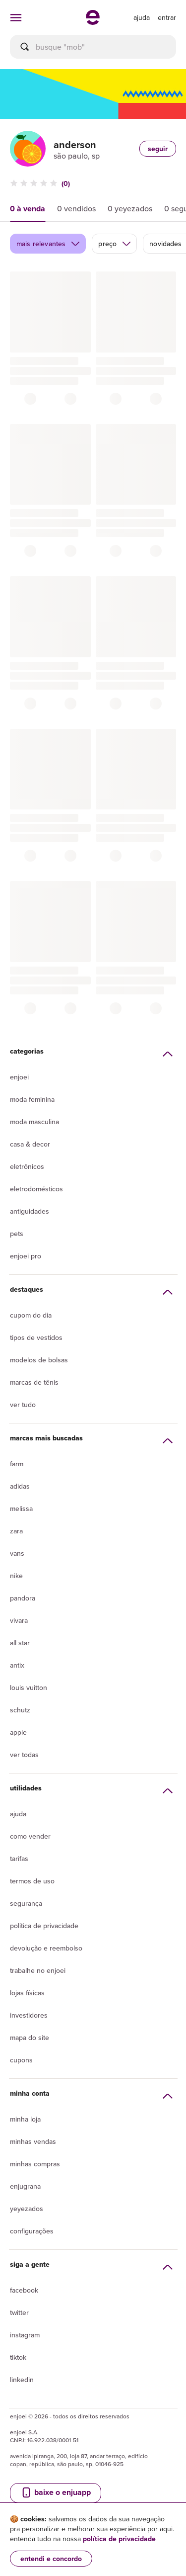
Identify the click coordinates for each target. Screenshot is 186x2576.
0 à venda (27, 208)
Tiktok (18, 2357)
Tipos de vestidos (36, 1337)
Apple (18, 1732)
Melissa (21, 1508)
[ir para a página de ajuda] (141, 17)
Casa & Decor (30, 1144)
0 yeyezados (130, 208)
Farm (16, 1464)
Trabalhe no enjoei (37, 1970)
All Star (20, 1643)
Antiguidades (29, 1211)
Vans (17, 1553)
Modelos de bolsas (39, 1360)
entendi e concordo (51, 2559)
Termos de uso (32, 1881)
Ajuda (18, 1814)
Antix (17, 1665)
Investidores (29, 2015)
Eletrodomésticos (36, 1189)
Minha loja (25, 2119)
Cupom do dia (31, 1315)
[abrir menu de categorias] (16, 17)
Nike (16, 1576)
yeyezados (26, 2209)
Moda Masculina (34, 1122)
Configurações (32, 2231)
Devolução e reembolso (46, 1948)
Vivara (19, 1620)
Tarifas (19, 1859)
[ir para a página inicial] (92, 21)
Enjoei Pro (25, 1256)
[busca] (93, 47)
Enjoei (19, 1077)
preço (114, 244)
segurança (26, 1903)
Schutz (20, 1710)
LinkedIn (22, 2380)
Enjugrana (25, 2186)
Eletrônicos (27, 1166)
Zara (16, 1531)
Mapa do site (29, 2038)
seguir (158, 149)
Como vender (30, 1836)
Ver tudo (23, 1405)
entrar (167, 17)
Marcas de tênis (34, 1382)
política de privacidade (119, 2539)
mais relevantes (48, 244)
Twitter (19, 2312)
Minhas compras (35, 2164)
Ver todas (24, 1755)
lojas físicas (27, 1993)
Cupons (21, 2060)
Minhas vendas (33, 2141)
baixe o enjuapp (55, 2492)
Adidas (20, 1486)
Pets (16, 1234)
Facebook (24, 2290)
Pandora (22, 1598)
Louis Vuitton (28, 1687)
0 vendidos (76, 208)
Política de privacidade (44, 1926)
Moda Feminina (32, 1099)
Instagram (25, 2335)
